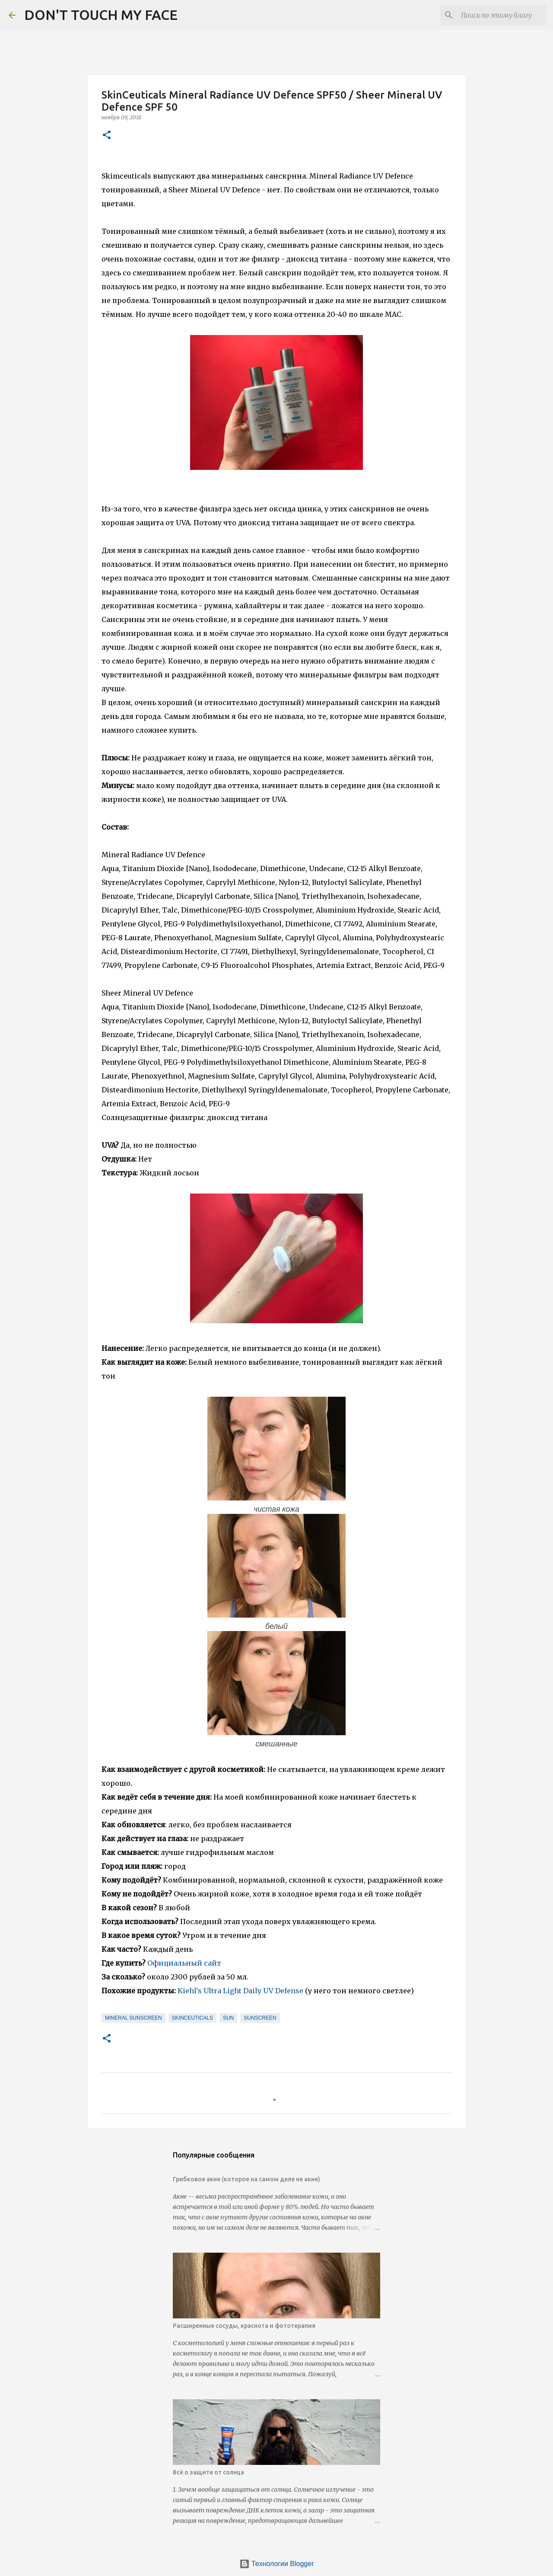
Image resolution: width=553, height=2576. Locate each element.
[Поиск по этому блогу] (500, 15)
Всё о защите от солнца (208, 2472)
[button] (107, 135)
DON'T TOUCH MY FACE (101, 14)
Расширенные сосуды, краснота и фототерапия (244, 2325)
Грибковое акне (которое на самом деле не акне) (246, 2179)
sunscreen (260, 2018)
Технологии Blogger (276, 2563)
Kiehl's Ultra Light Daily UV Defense (240, 1990)
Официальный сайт (184, 1963)
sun (228, 2018)
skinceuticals (192, 2018)
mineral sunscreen (133, 2018)
